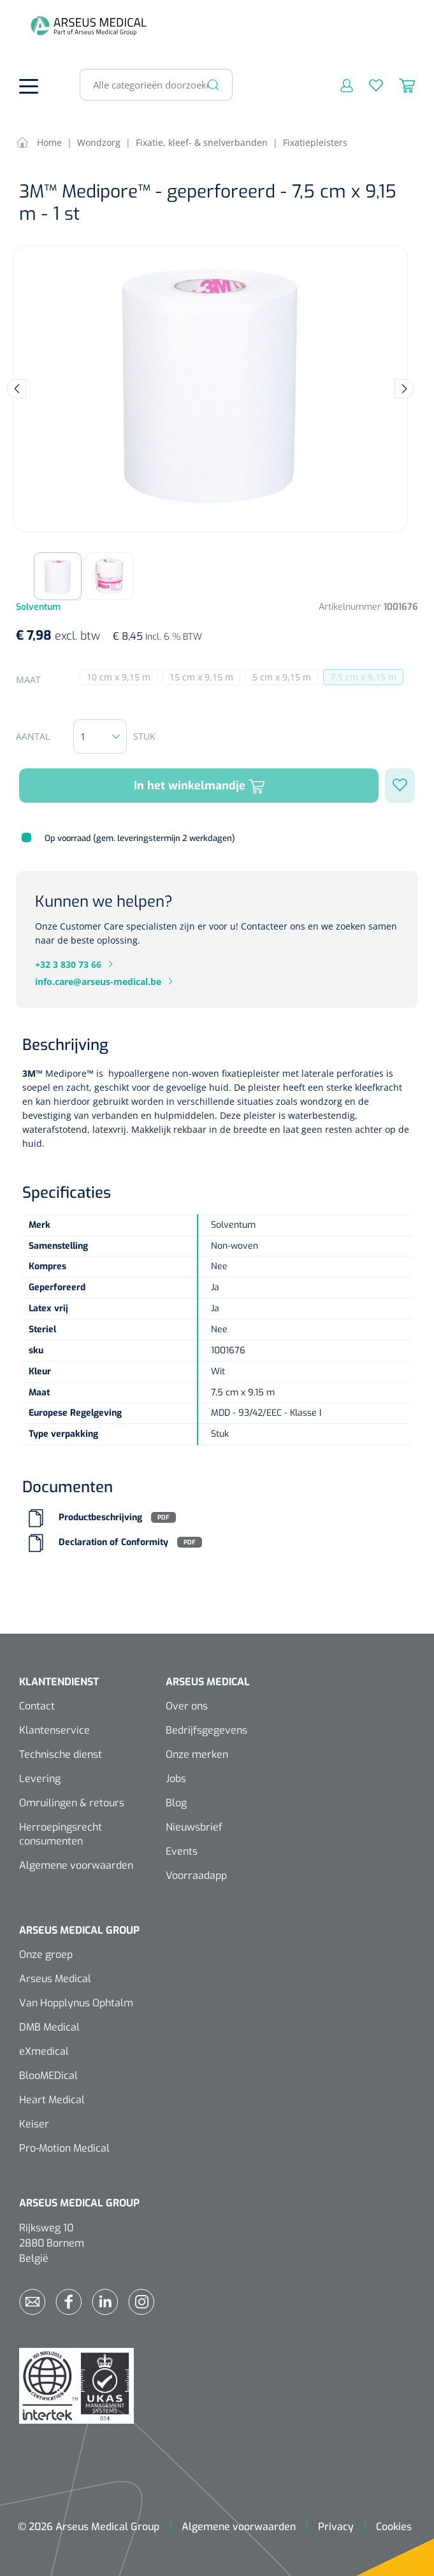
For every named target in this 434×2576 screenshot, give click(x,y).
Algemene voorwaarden (76, 1865)
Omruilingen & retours (71, 1803)
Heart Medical (52, 2099)
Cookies (394, 2526)
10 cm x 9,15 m (122, 678)
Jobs (176, 1778)
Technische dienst (60, 1754)
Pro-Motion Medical (64, 2148)
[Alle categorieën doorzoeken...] (150, 85)
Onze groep (46, 1954)
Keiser (34, 2124)
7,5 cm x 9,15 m (366, 678)
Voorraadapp (196, 1875)
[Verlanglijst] (368, 85)
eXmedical (44, 2051)
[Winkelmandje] (399, 85)
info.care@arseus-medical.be (98, 981)
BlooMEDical (48, 2075)
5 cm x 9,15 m (285, 678)
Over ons (187, 1706)
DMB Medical (49, 2027)
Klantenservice (54, 1730)
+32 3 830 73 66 (68, 964)
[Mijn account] (338, 85)
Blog (176, 1803)
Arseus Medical (55, 1978)
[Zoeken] (213, 85)
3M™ (32, 1073)
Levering (40, 1778)
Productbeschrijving (100, 1517)
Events (182, 1851)
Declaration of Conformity (113, 1542)
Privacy (336, 2526)
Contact (37, 1706)
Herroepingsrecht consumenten (60, 1834)
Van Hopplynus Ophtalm (76, 2003)
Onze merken (197, 1754)
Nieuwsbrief (194, 1827)
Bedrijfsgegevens (206, 1730)
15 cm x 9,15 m (205, 678)
